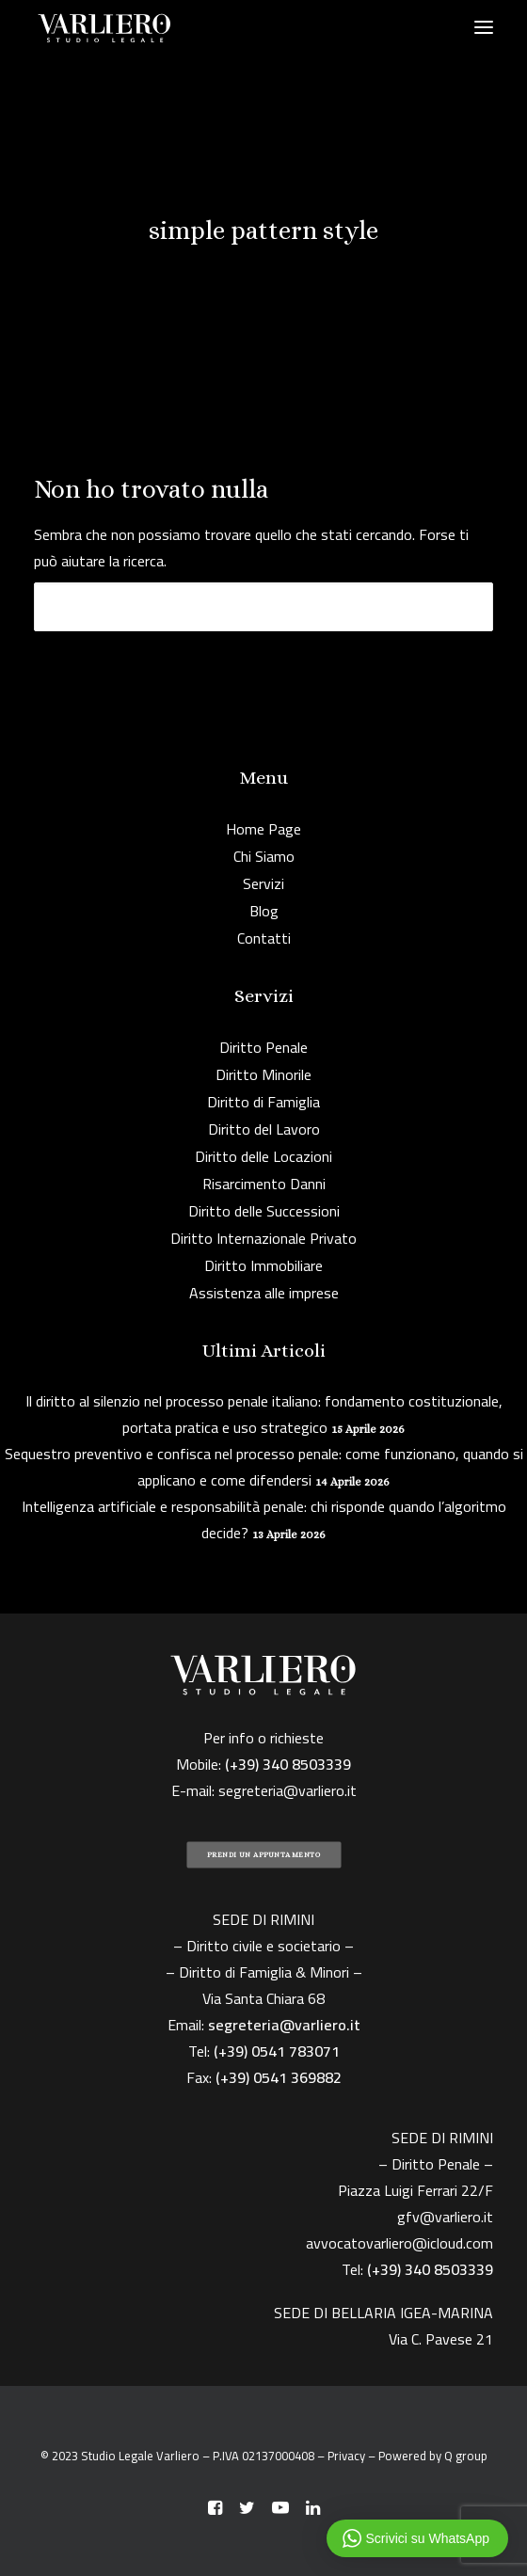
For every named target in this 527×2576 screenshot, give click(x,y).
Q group (465, 2455)
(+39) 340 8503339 (430, 2269)
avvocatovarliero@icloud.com (399, 2243)
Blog (264, 911)
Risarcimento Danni (264, 1183)
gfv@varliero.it (445, 2216)
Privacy (346, 2455)
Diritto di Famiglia (263, 1102)
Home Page (263, 829)
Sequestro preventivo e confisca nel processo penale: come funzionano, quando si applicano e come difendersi (264, 1466)
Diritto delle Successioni (264, 1211)
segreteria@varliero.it (287, 1790)
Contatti (264, 938)
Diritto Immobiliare (263, 1265)
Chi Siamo (264, 856)
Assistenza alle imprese (264, 1293)
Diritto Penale (263, 1047)
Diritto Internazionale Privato (263, 1238)
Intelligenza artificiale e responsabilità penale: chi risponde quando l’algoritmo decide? (264, 1519)
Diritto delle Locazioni (263, 1156)
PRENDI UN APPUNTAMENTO (264, 1855)
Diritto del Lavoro (264, 1129)
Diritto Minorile (263, 1074)
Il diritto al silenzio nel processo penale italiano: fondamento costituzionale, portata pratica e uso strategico (264, 1414)
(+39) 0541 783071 (277, 2051)
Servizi (263, 883)
